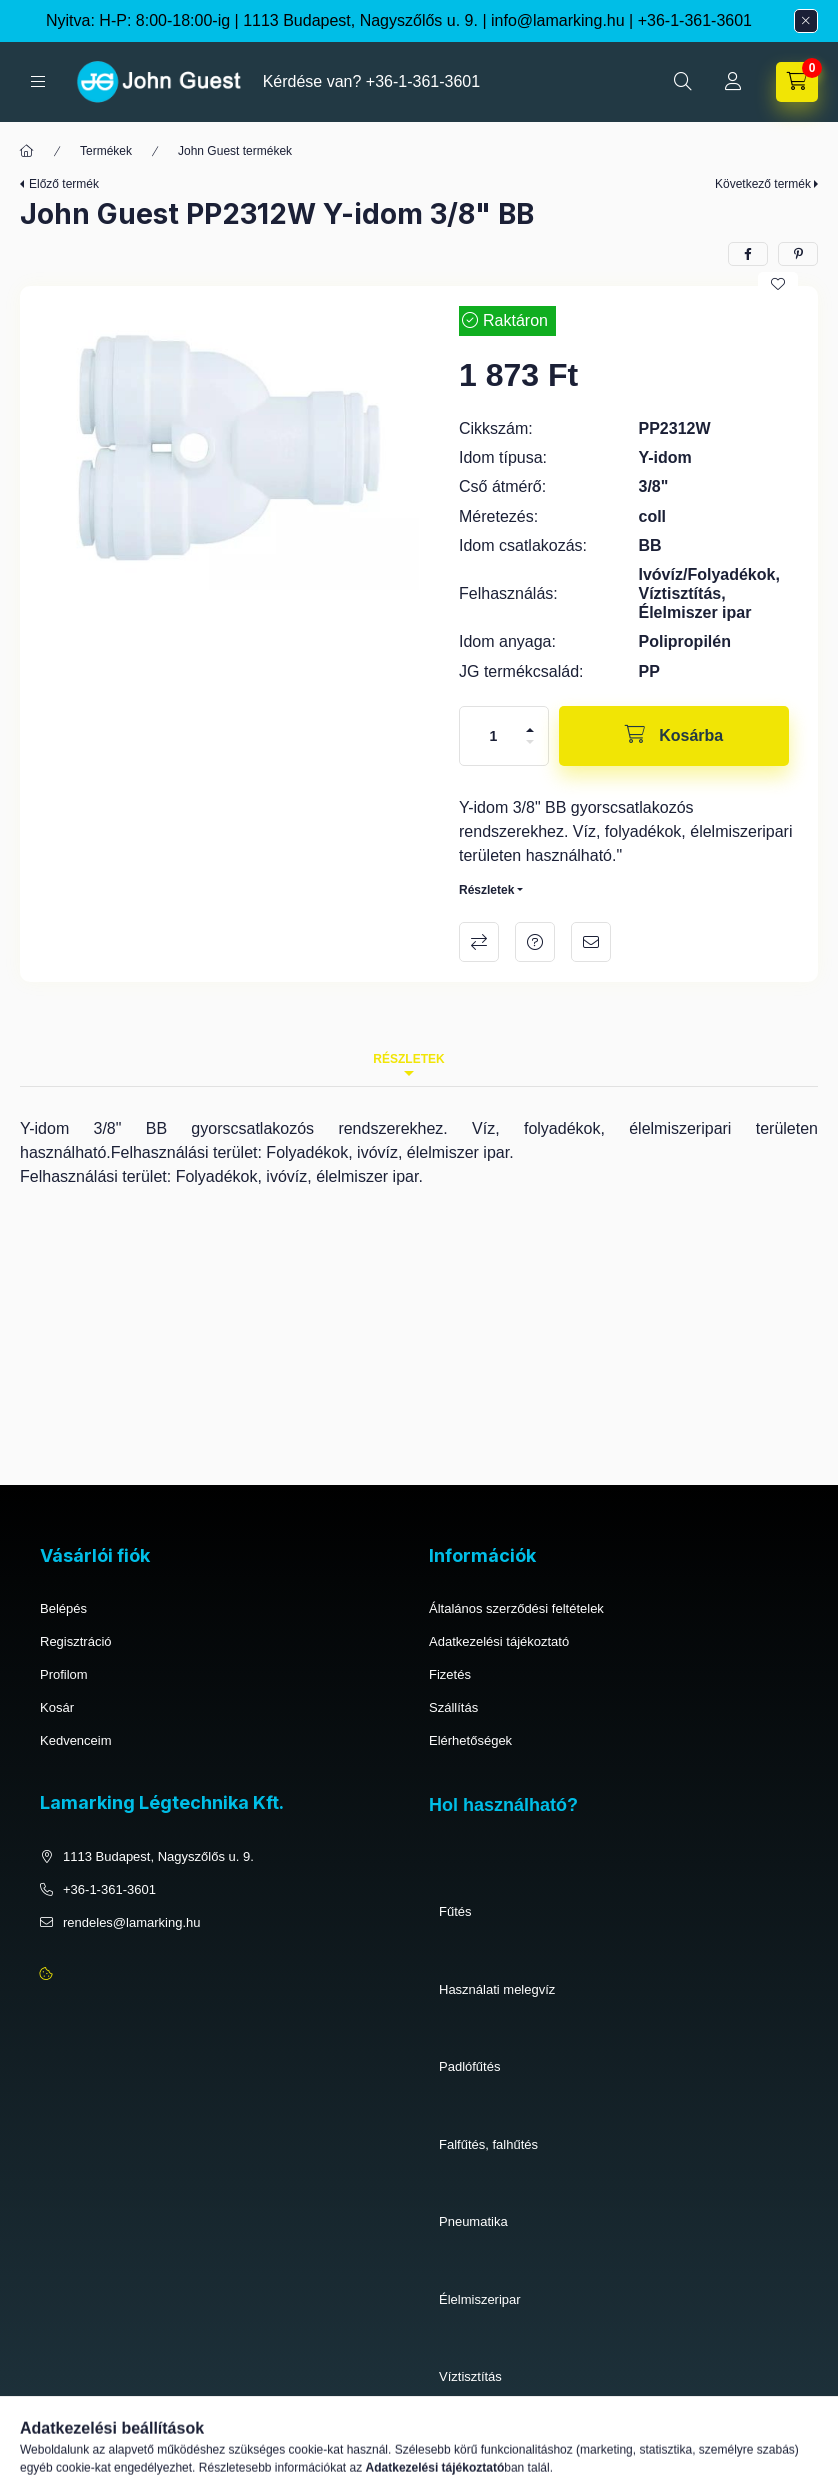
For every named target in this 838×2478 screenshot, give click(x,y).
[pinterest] (798, 254)
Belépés (63, 1608)
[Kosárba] (674, 736)
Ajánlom (591, 942)
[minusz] (530, 742)
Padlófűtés (469, 2066)
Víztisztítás (470, 2376)
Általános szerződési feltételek (516, 1608)
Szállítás (453, 1707)
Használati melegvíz (497, 1989)
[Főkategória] (27, 151)
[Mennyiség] (494, 736)
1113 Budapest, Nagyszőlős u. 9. (158, 1856)
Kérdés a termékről (535, 942)
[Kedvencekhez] (778, 284)
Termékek (106, 151)
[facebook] (748, 254)
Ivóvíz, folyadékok (490, 2454)
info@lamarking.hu (558, 20)
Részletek (486, 890)
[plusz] (530, 730)
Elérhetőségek (470, 1740)
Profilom (64, 1674)
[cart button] (797, 82)
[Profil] (733, 82)
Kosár (57, 1707)
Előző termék (64, 184)
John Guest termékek (235, 151)
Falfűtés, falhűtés (488, 2144)
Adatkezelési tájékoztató (499, 1641)
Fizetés (450, 1674)
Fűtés (455, 1911)
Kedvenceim (76, 1740)
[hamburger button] (38, 81)
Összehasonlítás (479, 942)
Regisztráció (76, 1641)
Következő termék (763, 184)
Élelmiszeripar (480, 2299)
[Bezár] (806, 21)
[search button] (683, 82)
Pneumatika (473, 2221)
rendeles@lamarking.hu (132, 1922)
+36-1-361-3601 (695, 20)
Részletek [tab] (408, 1059)
